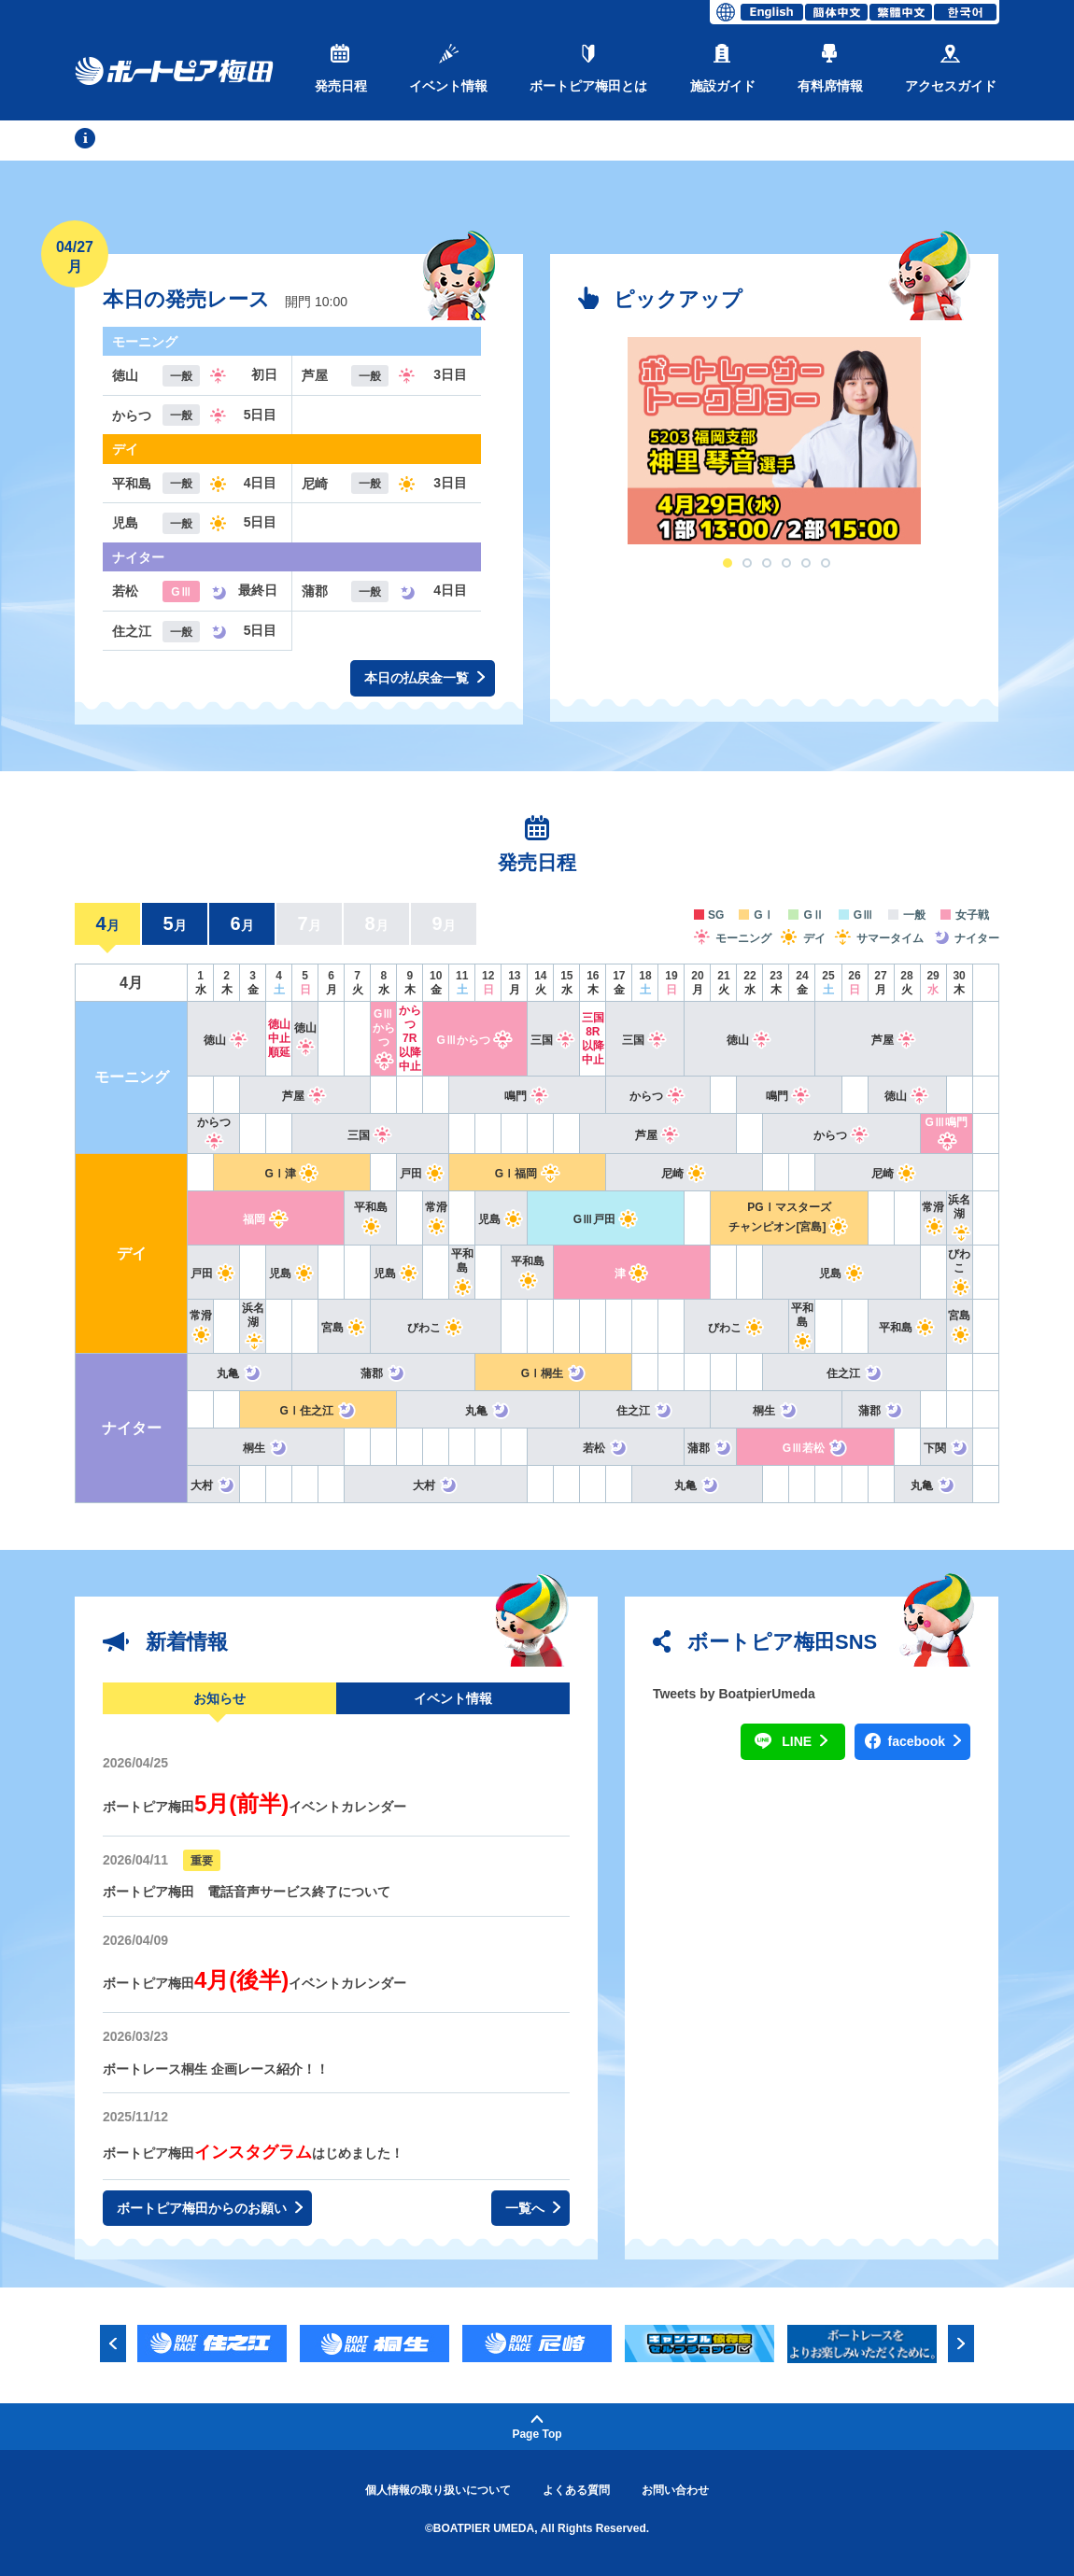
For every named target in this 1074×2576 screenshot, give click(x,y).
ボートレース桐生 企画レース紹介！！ (216, 2069)
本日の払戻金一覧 (424, 678)
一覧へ (532, 2209)
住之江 (855, 1373)
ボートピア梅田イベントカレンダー (254, 1806)
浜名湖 (959, 1216)
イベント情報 (448, 68)
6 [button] (825, 563)
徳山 (226, 1040)
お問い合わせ (675, 2490)
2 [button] (747, 563)
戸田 (422, 1173)
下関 (946, 1448)
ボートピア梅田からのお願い (210, 2209)
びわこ (959, 1270)
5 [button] (806, 563)
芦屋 (894, 1040)
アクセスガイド (950, 68)
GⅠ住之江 (318, 1410)
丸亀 (239, 1373)
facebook (924, 1742)
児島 (501, 1219)
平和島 (461, 1270)
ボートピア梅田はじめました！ (253, 2153)
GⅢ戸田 (606, 1219)
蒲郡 (383, 1373)
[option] (774, 440)
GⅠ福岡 (527, 1173)
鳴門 (527, 1096)
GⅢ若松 (815, 1448)
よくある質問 (576, 2490)
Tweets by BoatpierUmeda (734, 1693)
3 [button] (766, 563)
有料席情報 (830, 68)
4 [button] (786, 563)
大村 (213, 1485)
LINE (804, 1742)
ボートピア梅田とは (588, 68)
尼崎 (684, 1173)
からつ (657, 1096)
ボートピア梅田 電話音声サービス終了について (246, 1891)
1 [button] (727, 563)
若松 (606, 1448)
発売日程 (341, 68)
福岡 (266, 1219)
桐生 (775, 1410)
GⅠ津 (292, 1173)
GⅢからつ (383, 1037)
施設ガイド (723, 68)
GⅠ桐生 (553, 1373)
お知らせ (219, 1698)
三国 (553, 1040)
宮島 (344, 1327)
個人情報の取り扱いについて (438, 2490)
